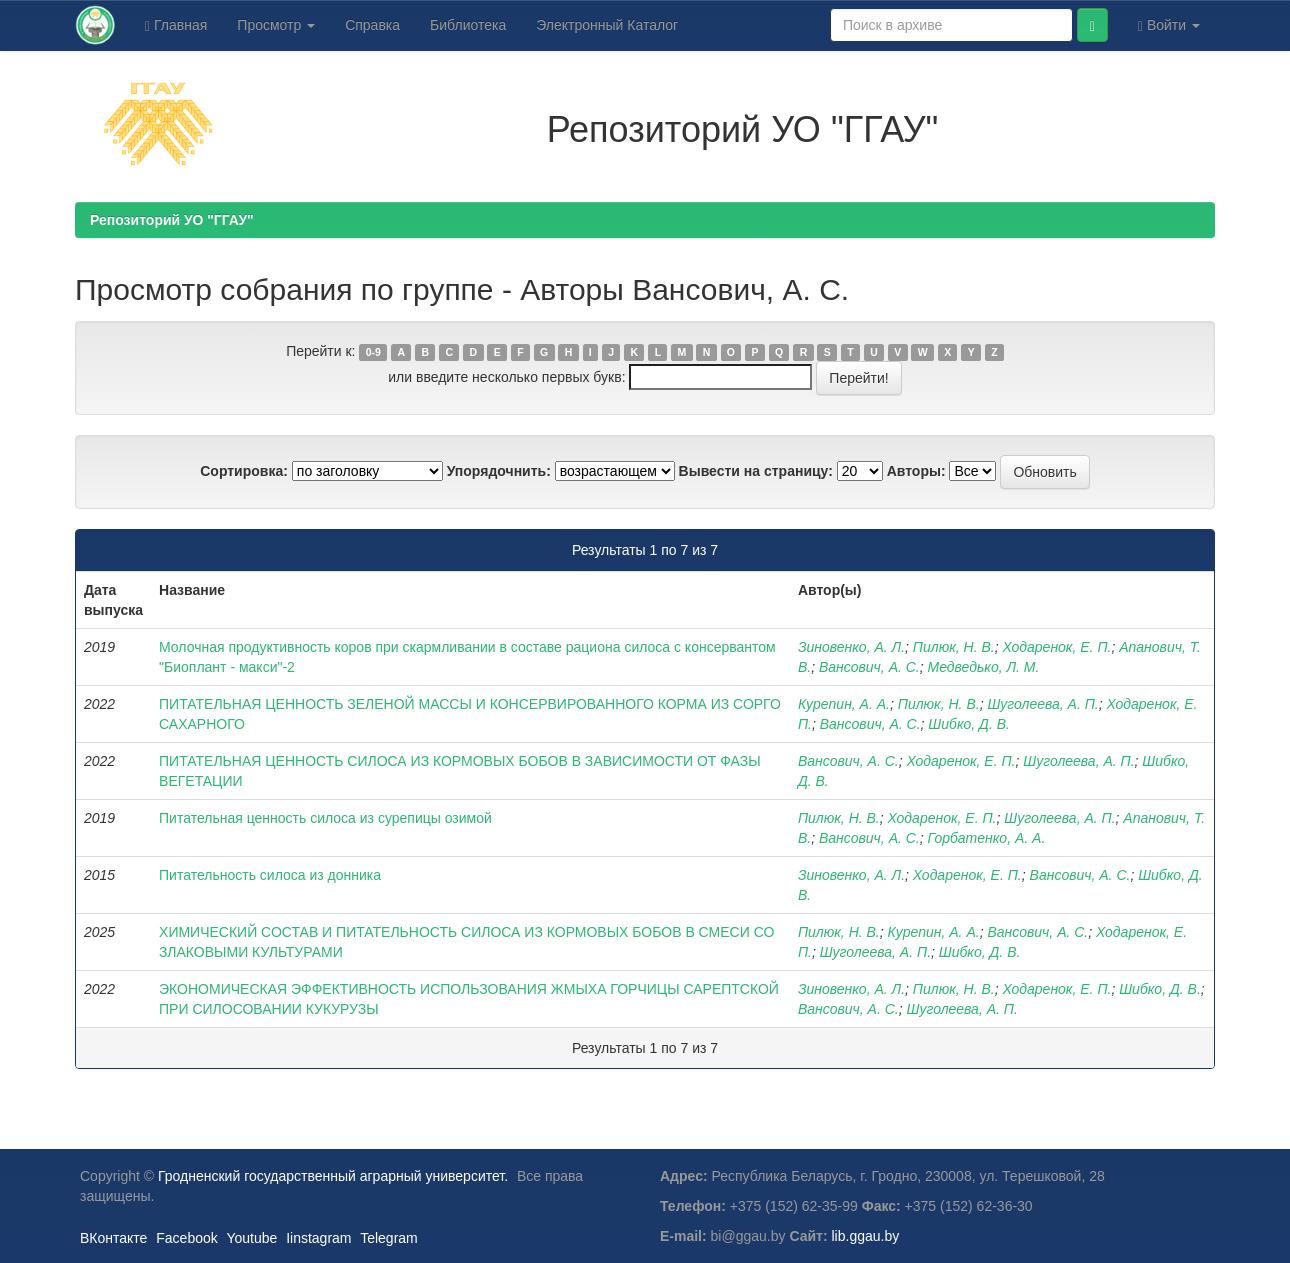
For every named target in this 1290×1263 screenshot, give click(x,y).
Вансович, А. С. (869, 667)
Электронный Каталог (607, 25)
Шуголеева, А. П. (1042, 704)
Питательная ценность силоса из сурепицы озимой (325, 818)
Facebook (186, 1238)
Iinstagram (318, 1238)
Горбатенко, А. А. (987, 838)
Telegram (389, 1238)
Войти (1169, 25)
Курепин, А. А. (844, 704)
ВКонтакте (113, 1238)
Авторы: (916, 471)
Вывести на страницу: (756, 471)
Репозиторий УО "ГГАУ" (172, 220)
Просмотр (276, 25)
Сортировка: (244, 471)
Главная (176, 25)
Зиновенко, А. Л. (851, 647)
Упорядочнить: (499, 471)
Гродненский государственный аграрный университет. (333, 1176)
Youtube (251, 1238)
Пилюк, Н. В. (954, 647)
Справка (372, 25)
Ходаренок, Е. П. (1056, 647)
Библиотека (468, 25)
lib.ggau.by (866, 1236)
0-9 (373, 352)
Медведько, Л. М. (984, 667)
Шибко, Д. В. (969, 724)
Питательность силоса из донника (270, 875)
